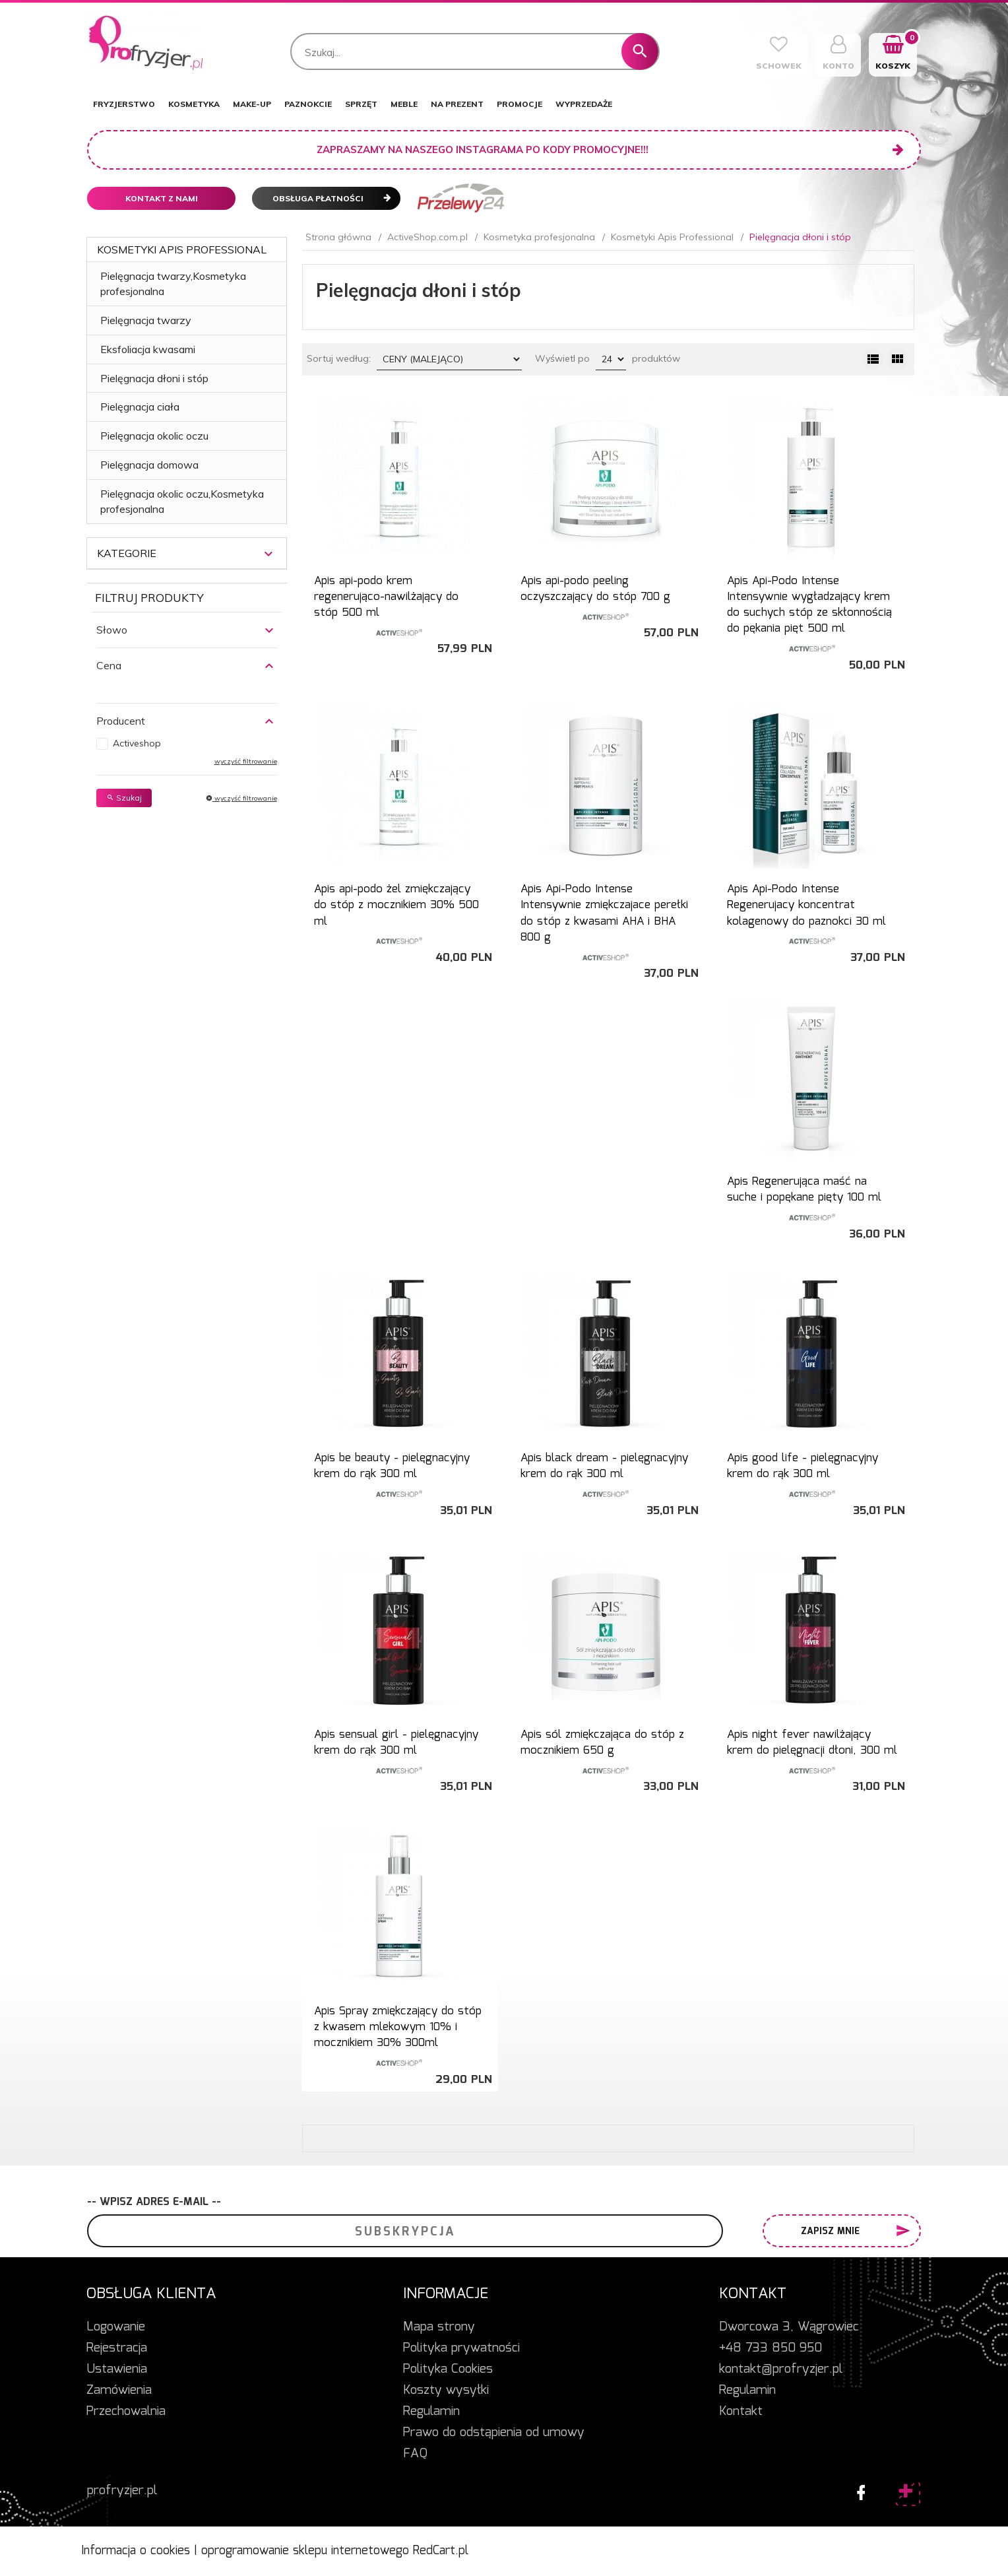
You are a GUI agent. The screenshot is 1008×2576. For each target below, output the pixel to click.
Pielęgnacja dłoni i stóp (154, 378)
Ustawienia (116, 2369)
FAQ (415, 2454)
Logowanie (115, 2327)
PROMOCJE (519, 104)
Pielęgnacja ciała (139, 406)
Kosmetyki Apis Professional (182, 249)
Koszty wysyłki (446, 2390)
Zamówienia (119, 2390)
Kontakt (741, 2412)
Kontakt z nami (161, 198)
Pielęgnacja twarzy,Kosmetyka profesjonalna (173, 283)
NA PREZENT (457, 104)
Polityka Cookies (448, 2369)
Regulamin (431, 2412)
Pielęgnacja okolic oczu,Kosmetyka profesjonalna (182, 501)
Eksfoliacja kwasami (147, 349)
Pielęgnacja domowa (149, 464)
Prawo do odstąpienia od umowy (493, 2433)
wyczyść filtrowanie (245, 761)
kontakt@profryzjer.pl (780, 2369)
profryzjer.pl (122, 2491)
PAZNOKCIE (308, 104)
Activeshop (137, 743)
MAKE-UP (252, 104)
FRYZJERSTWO (124, 104)
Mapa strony (439, 2327)
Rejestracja (116, 2348)
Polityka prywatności (461, 2348)
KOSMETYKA (194, 104)
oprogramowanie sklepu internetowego (305, 2551)
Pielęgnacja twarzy (145, 320)
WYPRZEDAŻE (583, 104)
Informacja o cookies (135, 2551)
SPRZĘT (361, 104)
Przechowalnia (126, 2412)
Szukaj (124, 798)
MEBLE (404, 104)
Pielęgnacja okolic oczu (154, 435)
